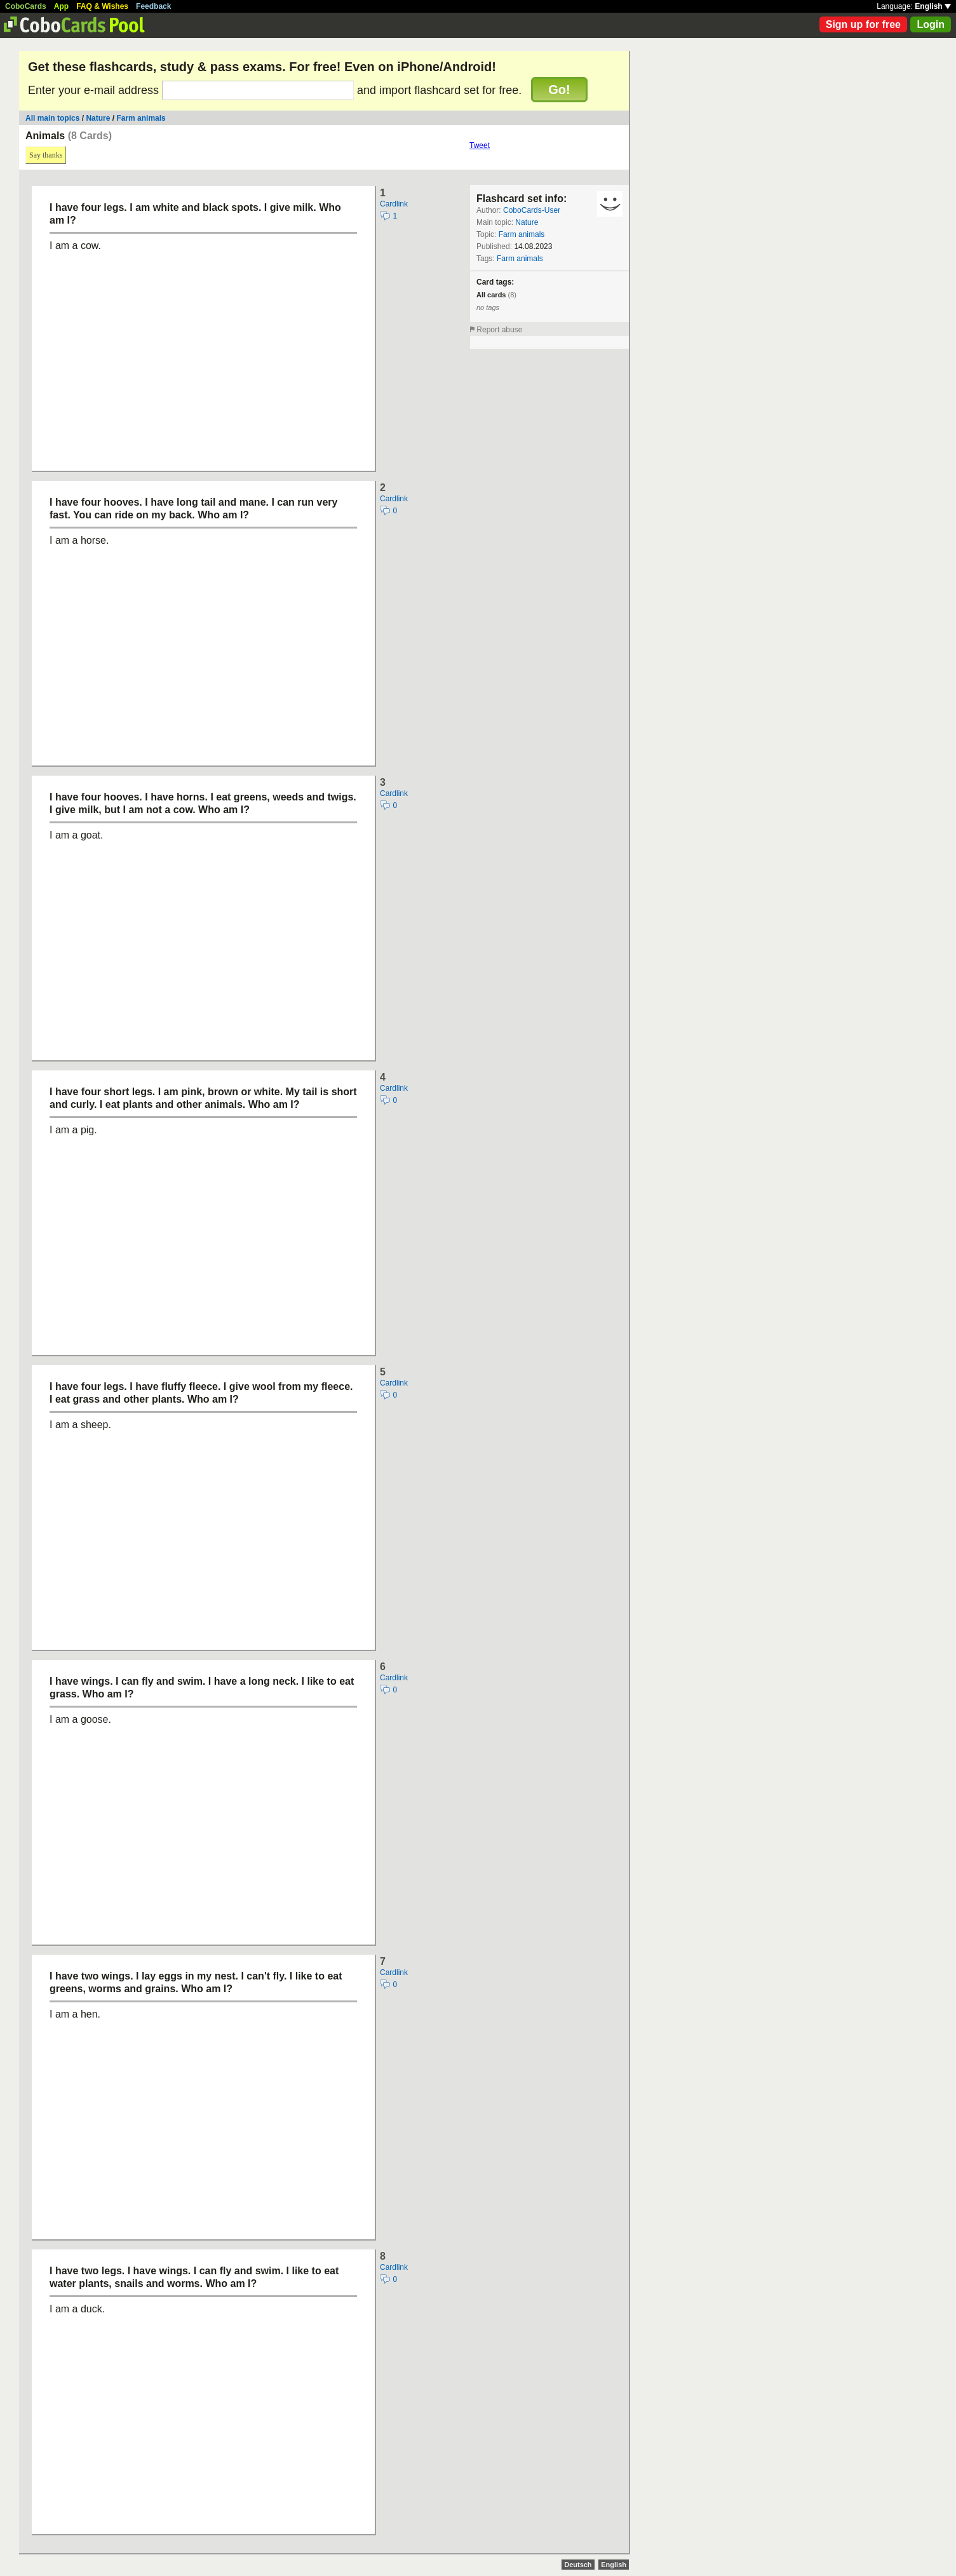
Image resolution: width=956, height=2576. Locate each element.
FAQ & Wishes (102, 6)
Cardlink (394, 203)
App (61, 6)
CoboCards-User (531, 210)
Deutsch (577, 2564)
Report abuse (499, 329)
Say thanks (45, 155)
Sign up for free (863, 24)
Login (931, 24)
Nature (98, 118)
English (933, 6)
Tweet (479, 145)
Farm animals (140, 118)
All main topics (52, 118)
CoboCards (25, 6)
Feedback (153, 6)
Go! (559, 90)
